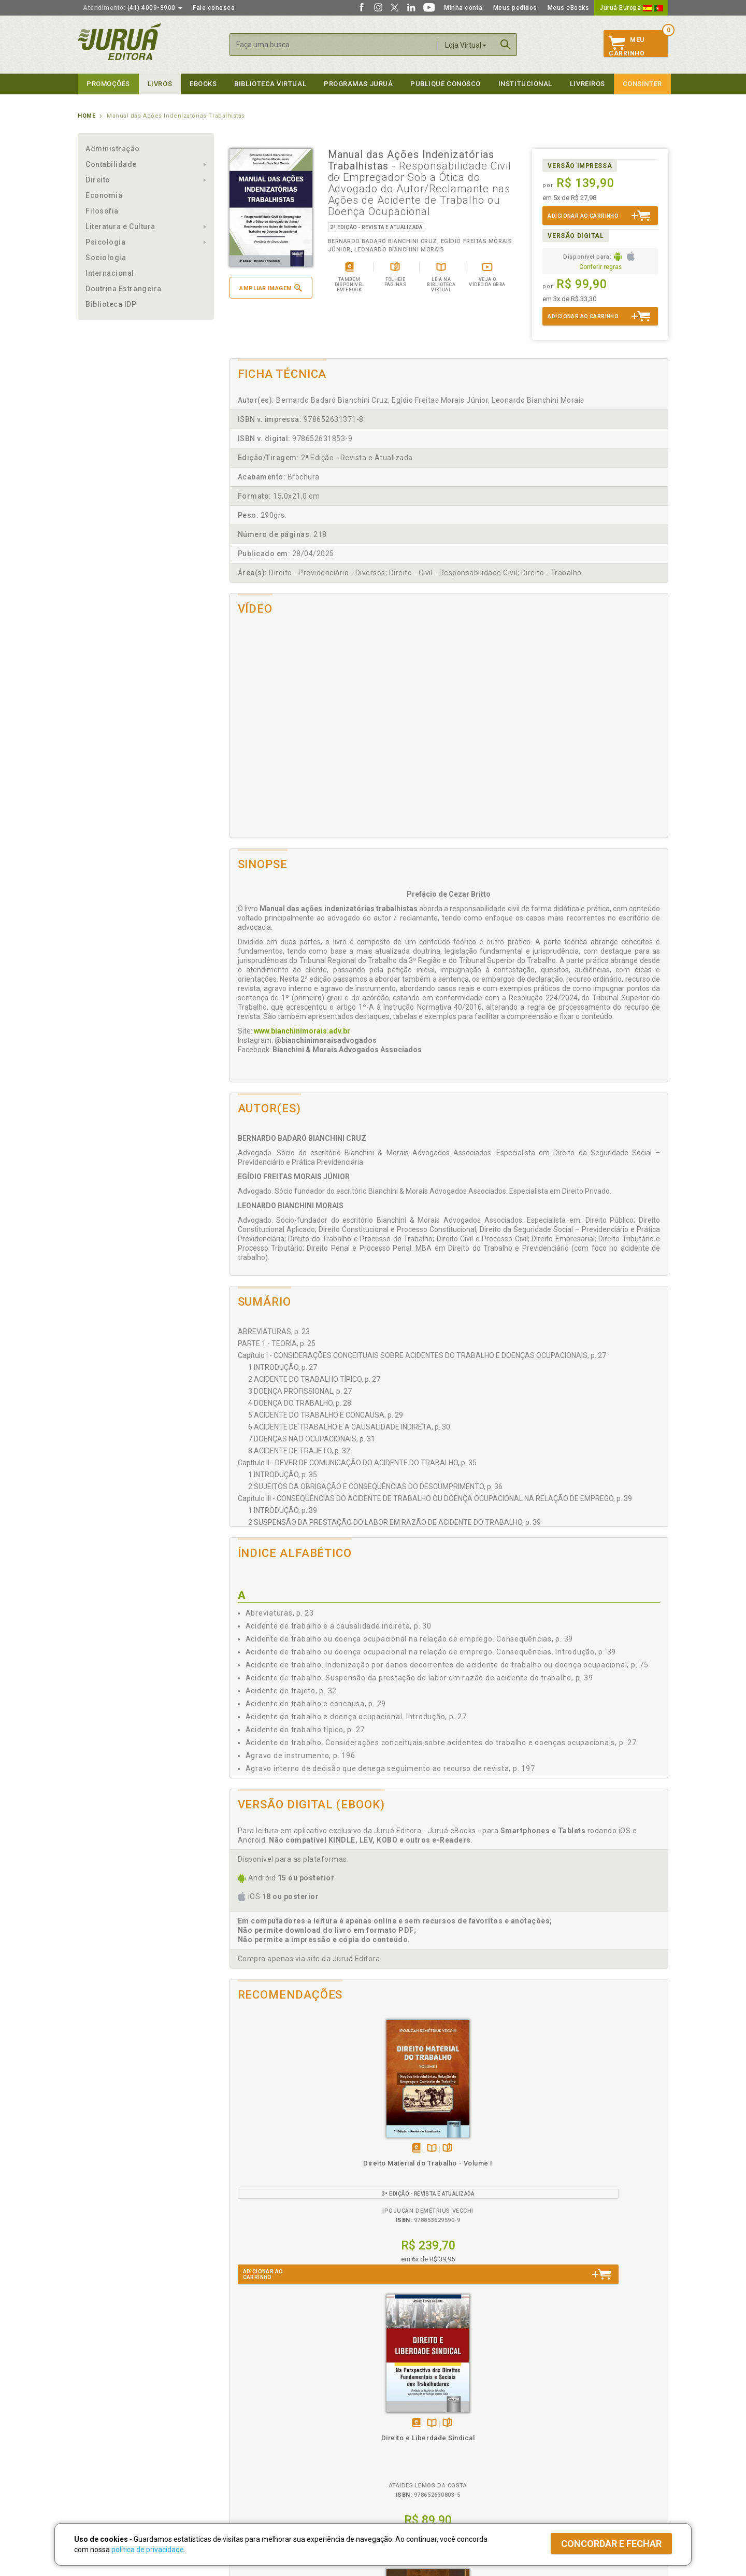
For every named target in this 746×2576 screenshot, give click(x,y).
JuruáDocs (394, 2468)
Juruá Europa (631, 7)
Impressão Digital (105, 2425)
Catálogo (535, 2414)
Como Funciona (249, 2478)
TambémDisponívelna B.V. (288, 2149)
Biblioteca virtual (270, 84)
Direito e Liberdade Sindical (394, 2163)
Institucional (525, 84)
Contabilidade (111, 164)
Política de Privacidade (260, 2414)
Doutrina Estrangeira (123, 289)
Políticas (244, 2404)
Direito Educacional (612, 2163)
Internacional (109, 273)
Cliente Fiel (390, 2414)
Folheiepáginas (303, 2149)
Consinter (642, 84)
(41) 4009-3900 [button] (132, 7)
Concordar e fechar (611, 2543)
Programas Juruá (358, 84)
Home (86, 115)
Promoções (108, 84)
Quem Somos (99, 2414)
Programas (395, 2404)
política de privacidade (147, 2549)
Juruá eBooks (99, 2447)
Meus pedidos (515, 7)
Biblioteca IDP (111, 304)
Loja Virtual (465, 45)
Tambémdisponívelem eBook (272, 2149)
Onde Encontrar (102, 2457)
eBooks (203, 84)
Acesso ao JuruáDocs (407, 2478)
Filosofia (102, 211)
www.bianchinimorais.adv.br (302, 1031)
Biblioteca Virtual (262, 2457)
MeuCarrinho (626, 46)
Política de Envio (251, 2436)
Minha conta (463, 7)
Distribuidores (542, 2436)
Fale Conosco (99, 2468)
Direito (97, 180)
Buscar (506, 44)
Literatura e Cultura (120, 226)
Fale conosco (214, 7)
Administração (112, 149)
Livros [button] (160, 84)
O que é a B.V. (247, 2467)
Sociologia (105, 257)
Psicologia (105, 242)
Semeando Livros (399, 2425)
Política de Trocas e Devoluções (275, 2425)
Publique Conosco (445, 84)
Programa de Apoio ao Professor (423, 2436)
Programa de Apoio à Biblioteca (421, 2447)
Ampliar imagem (270, 288)
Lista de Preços (545, 2425)
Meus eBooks (569, 7)
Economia (103, 195)
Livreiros (587, 84)
